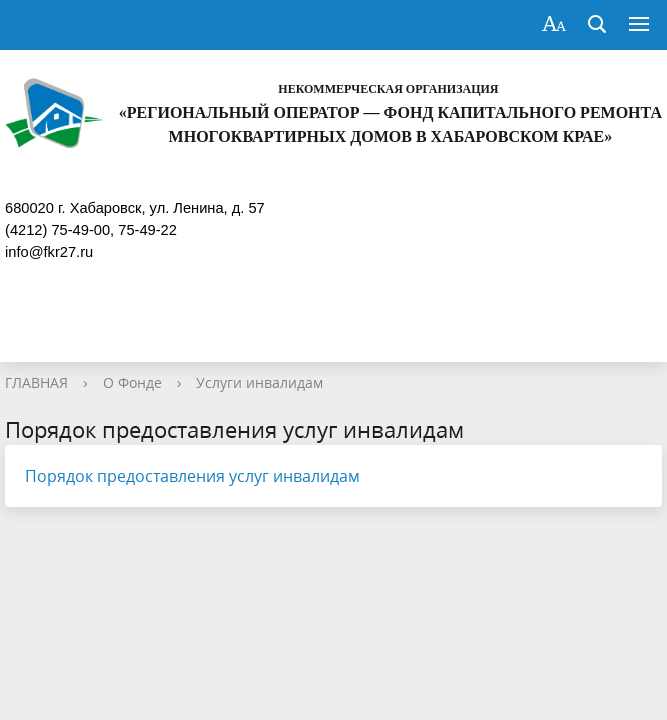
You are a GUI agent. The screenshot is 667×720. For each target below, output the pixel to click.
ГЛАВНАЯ (36, 382)
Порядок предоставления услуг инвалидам (192, 476)
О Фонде (132, 382)
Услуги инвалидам (259, 382)
